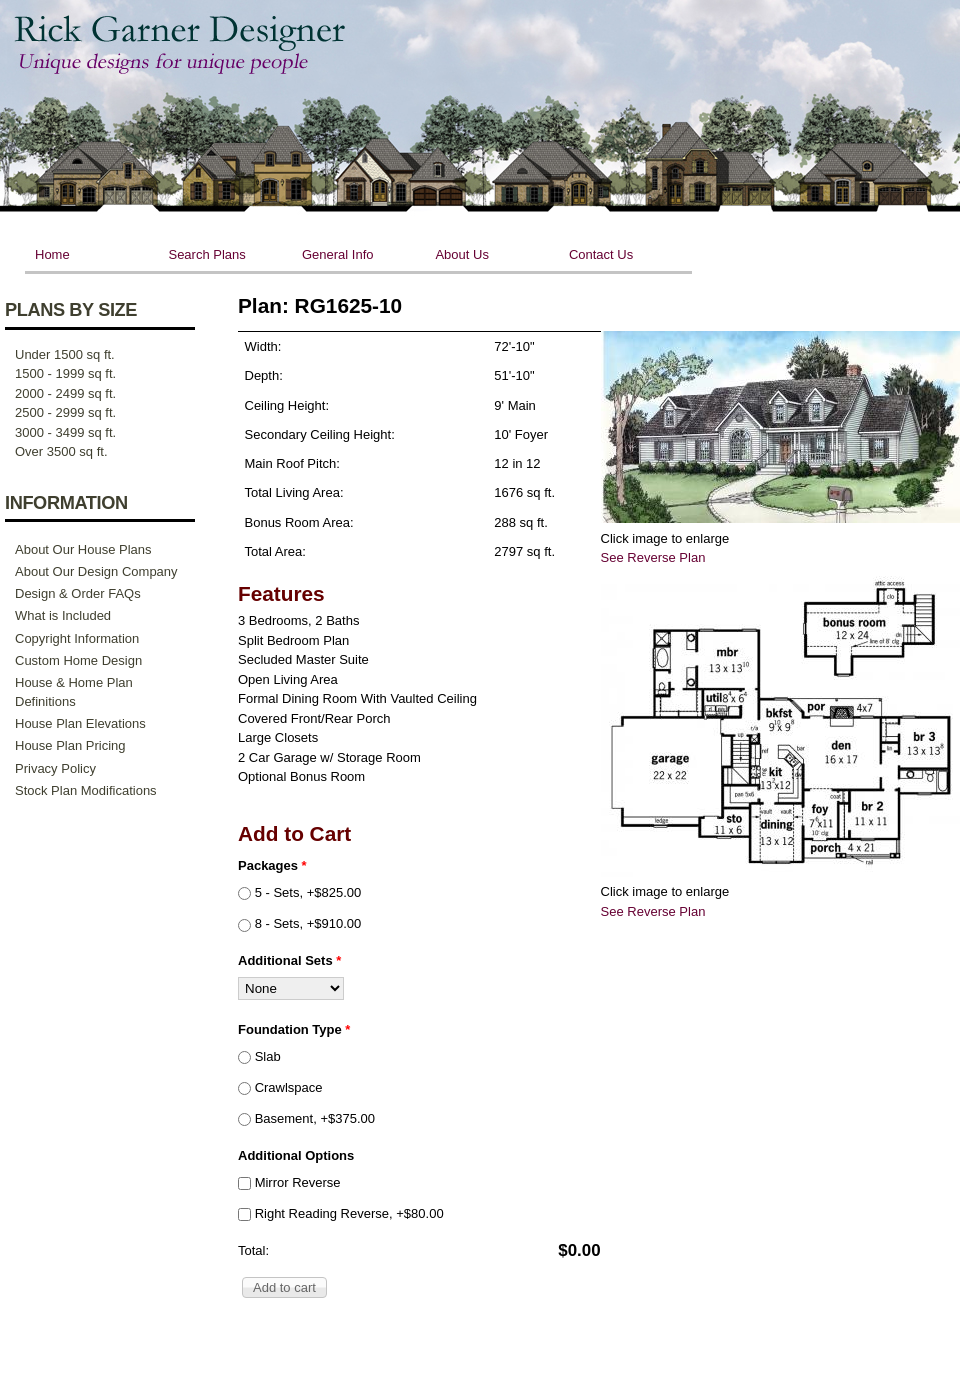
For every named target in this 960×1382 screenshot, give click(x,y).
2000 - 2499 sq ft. (65, 393)
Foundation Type (294, 1029)
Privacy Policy (55, 768)
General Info (338, 254)
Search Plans (206, 254)
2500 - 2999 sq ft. (65, 412)
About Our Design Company (96, 571)
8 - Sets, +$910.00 (308, 923)
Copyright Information (77, 638)
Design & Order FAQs (78, 593)
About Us (461, 254)
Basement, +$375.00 (315, 1118)
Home (52, 254)
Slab (268, 1056)
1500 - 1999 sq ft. (65, 373)
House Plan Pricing (70, 745)
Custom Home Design (78, 660)
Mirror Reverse (298, 1182)
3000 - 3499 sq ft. (65, 432)
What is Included (63, 615)
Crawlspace (289, 1087)
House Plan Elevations (80, 723)
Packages (272, 865)
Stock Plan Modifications (86, 790)
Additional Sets (289, 960)
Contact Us (601, 254)
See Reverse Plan (653, 557)
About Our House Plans (83, 549)
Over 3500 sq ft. (61, 451)
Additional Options (296, 1155)
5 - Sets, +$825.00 (308, 892)
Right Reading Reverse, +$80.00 (349, 1213)
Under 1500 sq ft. (65, 354)
